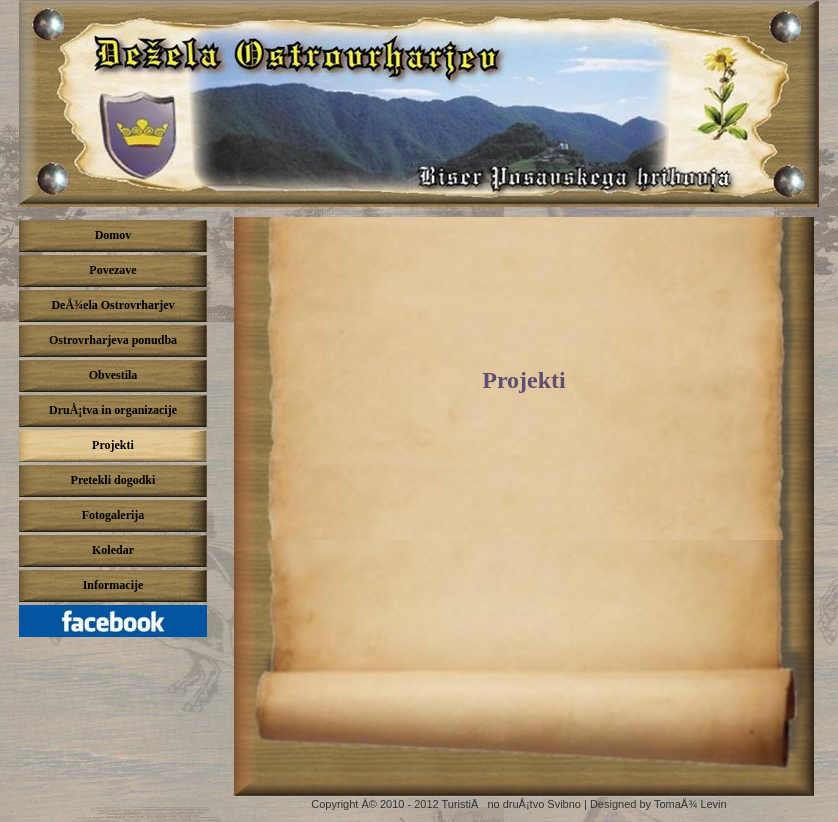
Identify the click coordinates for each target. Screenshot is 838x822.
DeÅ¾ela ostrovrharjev (419, 103)
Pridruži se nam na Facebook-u (118, 626)
